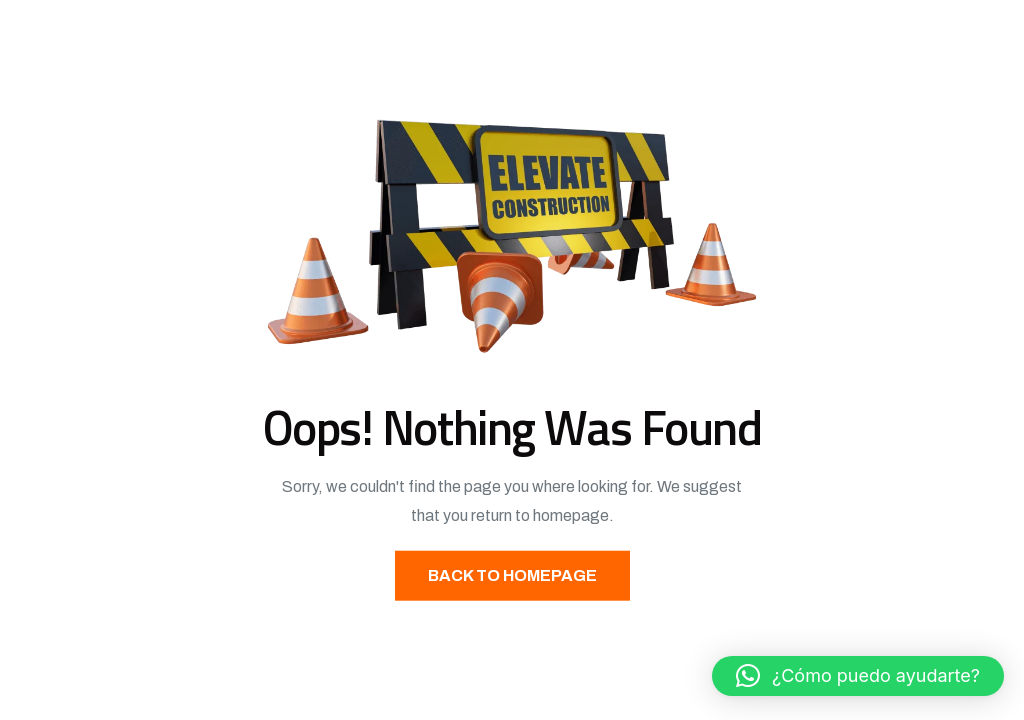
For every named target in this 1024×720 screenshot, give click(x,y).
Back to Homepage (512, 574)
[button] (858, 676)
